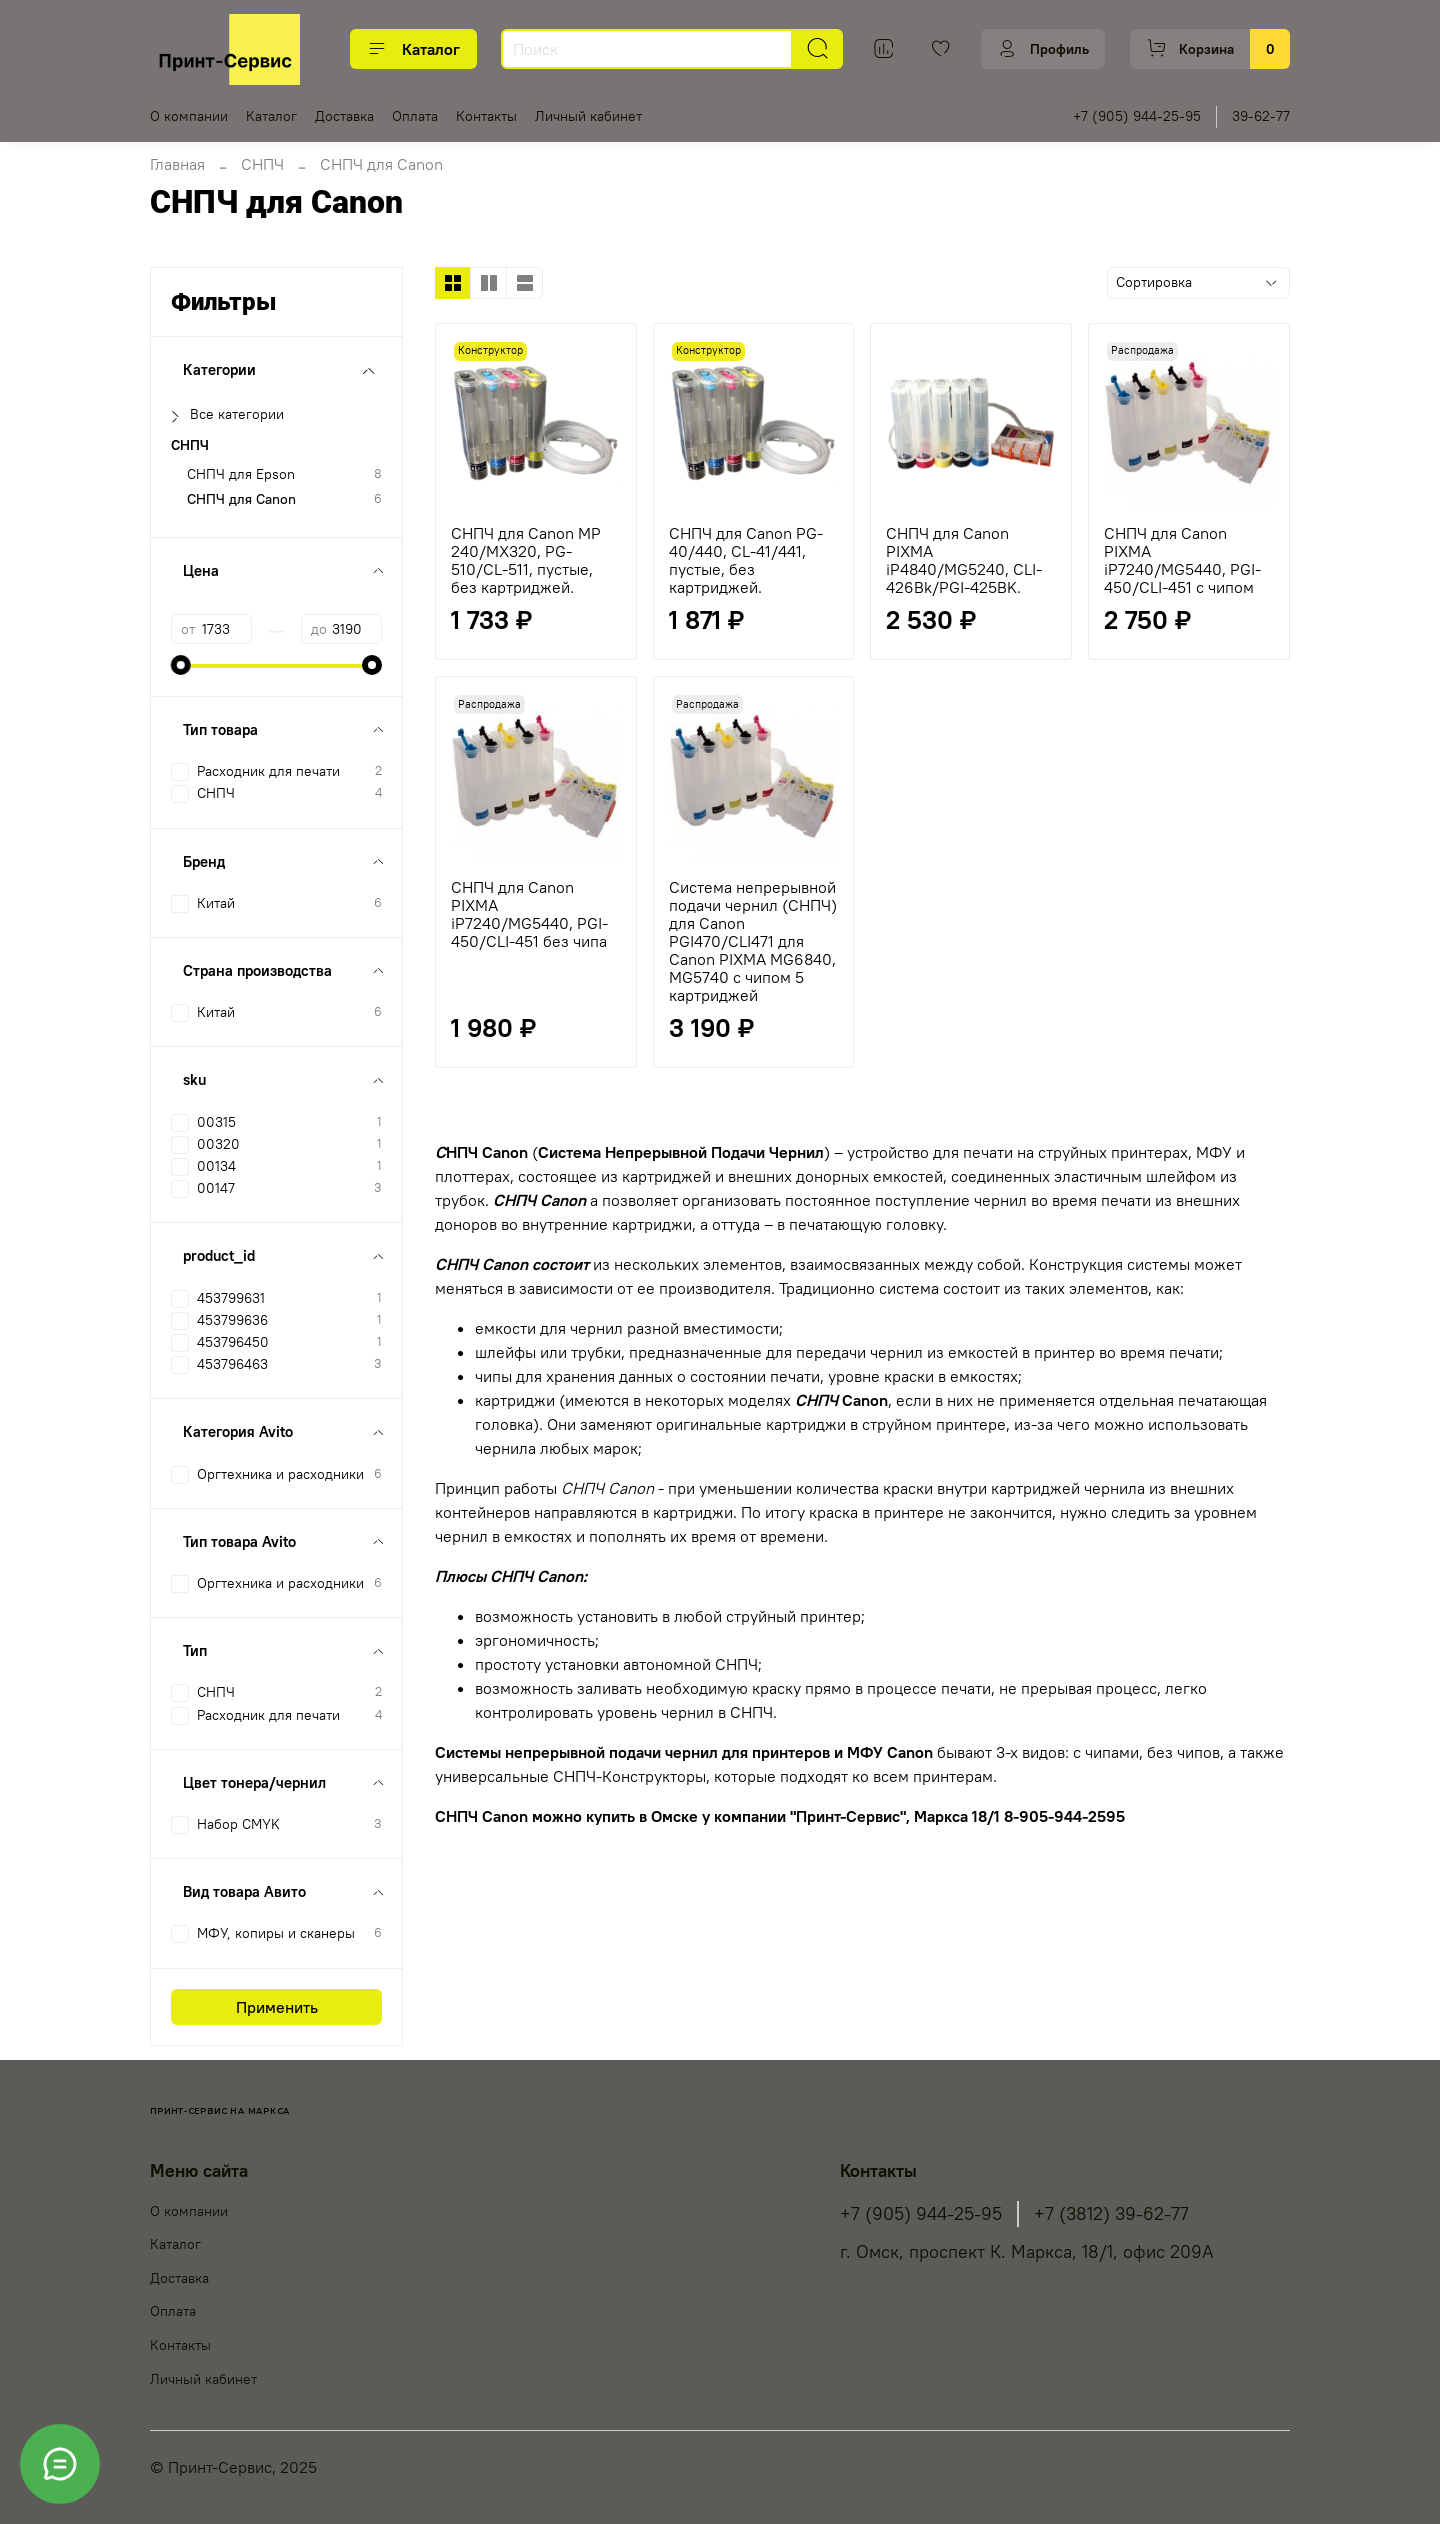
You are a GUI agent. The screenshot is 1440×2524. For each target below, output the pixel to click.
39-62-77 (1261, 116)
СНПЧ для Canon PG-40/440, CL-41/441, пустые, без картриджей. (746, 560)
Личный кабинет (588, 116)
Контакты (486, 116)
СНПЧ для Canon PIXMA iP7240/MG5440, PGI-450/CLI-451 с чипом (1182, 560)
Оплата (415, 116)
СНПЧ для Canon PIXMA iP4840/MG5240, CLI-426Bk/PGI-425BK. (964, 560)
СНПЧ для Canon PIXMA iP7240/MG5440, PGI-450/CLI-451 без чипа (529, 914)
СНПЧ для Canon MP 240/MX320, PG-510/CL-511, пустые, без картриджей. (526, 560)
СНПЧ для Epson (241, 474)
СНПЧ (262, 164)
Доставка (344, 116)
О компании (189, 116)
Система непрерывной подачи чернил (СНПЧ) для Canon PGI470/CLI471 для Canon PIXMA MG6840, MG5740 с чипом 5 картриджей (753, 941)
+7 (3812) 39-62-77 (1111, 2214)
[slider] (181, 665)
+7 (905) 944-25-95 (1137, 116)
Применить (277, 2007)
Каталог (413, 49)
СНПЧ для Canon (241, 499)
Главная (177, 164)
